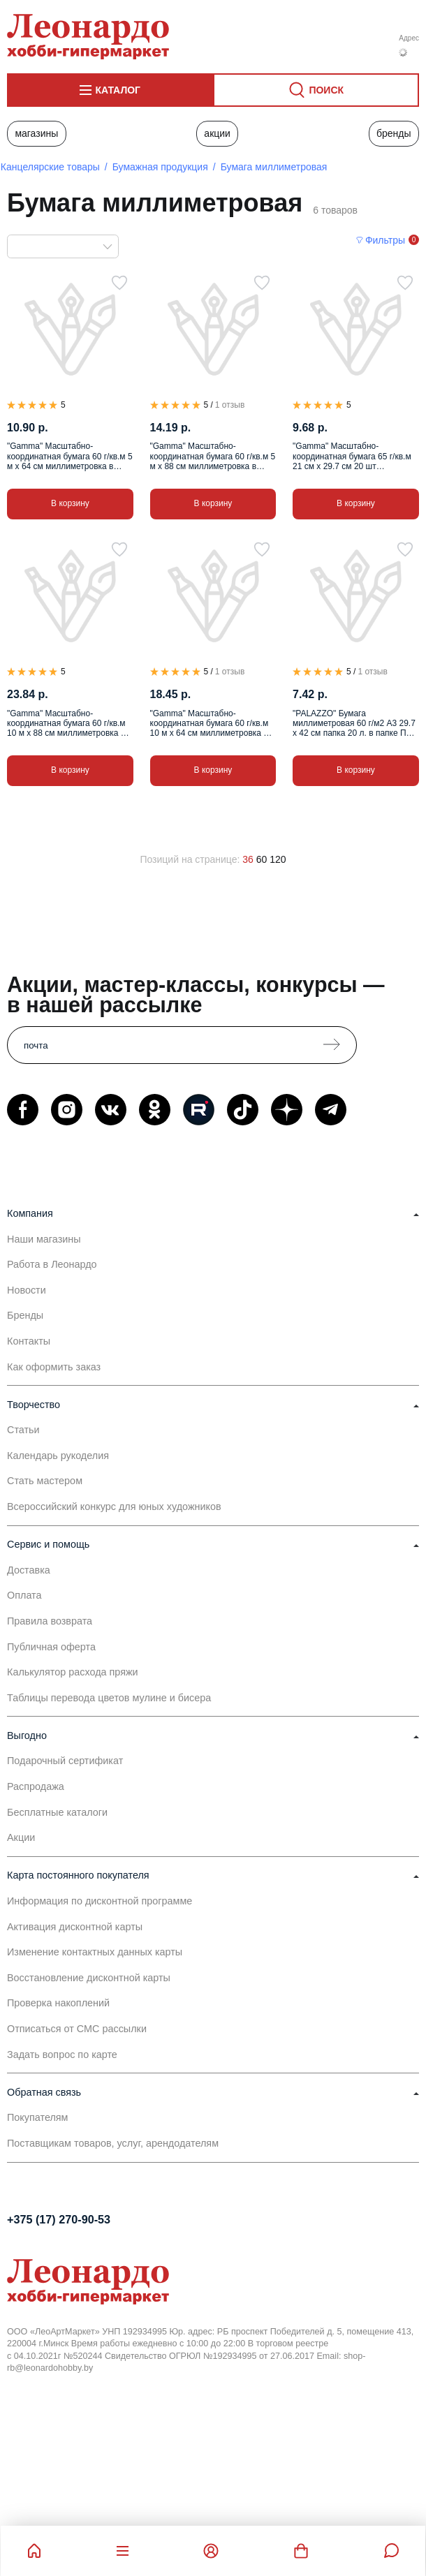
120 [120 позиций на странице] (278, 859)
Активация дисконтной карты (74, 1926)
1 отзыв (229, 405)
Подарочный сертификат (65, 1760)
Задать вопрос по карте (62, 2054)
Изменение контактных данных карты (94, 1951)
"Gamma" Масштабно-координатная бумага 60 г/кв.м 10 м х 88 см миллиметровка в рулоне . (66, 724)
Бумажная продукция (160, 166)
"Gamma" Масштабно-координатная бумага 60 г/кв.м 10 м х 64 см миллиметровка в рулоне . (209, 724)
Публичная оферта (51, 1646)
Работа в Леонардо (52, 1264)
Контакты (28, 1341)
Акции (217, 133)
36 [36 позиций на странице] (248, 859)
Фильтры (385, 240)
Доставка (28, 1570)
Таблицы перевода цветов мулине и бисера (109, 1697)
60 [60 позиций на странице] (261, 859)
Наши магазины (44, 1239)
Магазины (36, 133)
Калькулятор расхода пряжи (72, 1672)
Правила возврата (49, 1621)
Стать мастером (44, 1480)
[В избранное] (119, 282)
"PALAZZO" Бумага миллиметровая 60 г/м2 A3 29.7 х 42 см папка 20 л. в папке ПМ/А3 (354, 724)
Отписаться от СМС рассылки (77, 2028)
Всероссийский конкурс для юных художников (114, 1506)
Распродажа (35, 1786)
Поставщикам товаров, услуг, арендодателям (113, 2143)
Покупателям (37, 2117)
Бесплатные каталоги (57, 1812)
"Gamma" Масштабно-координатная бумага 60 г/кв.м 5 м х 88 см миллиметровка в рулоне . (213, 456)
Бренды (393, 133)
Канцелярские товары (50, 166)
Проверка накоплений (58, 2002)
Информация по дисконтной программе (99, 1901)
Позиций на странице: (190, 859)
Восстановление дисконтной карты (88, 1977)
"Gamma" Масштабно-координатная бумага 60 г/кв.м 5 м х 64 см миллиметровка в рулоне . (70, 456)
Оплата (24, 1595)
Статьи (23, 1429)
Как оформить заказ (54, 1366)
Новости (26, 1290)
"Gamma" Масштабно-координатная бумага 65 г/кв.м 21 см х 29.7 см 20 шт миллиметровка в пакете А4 (352, 456)
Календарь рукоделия (58, 1455)
